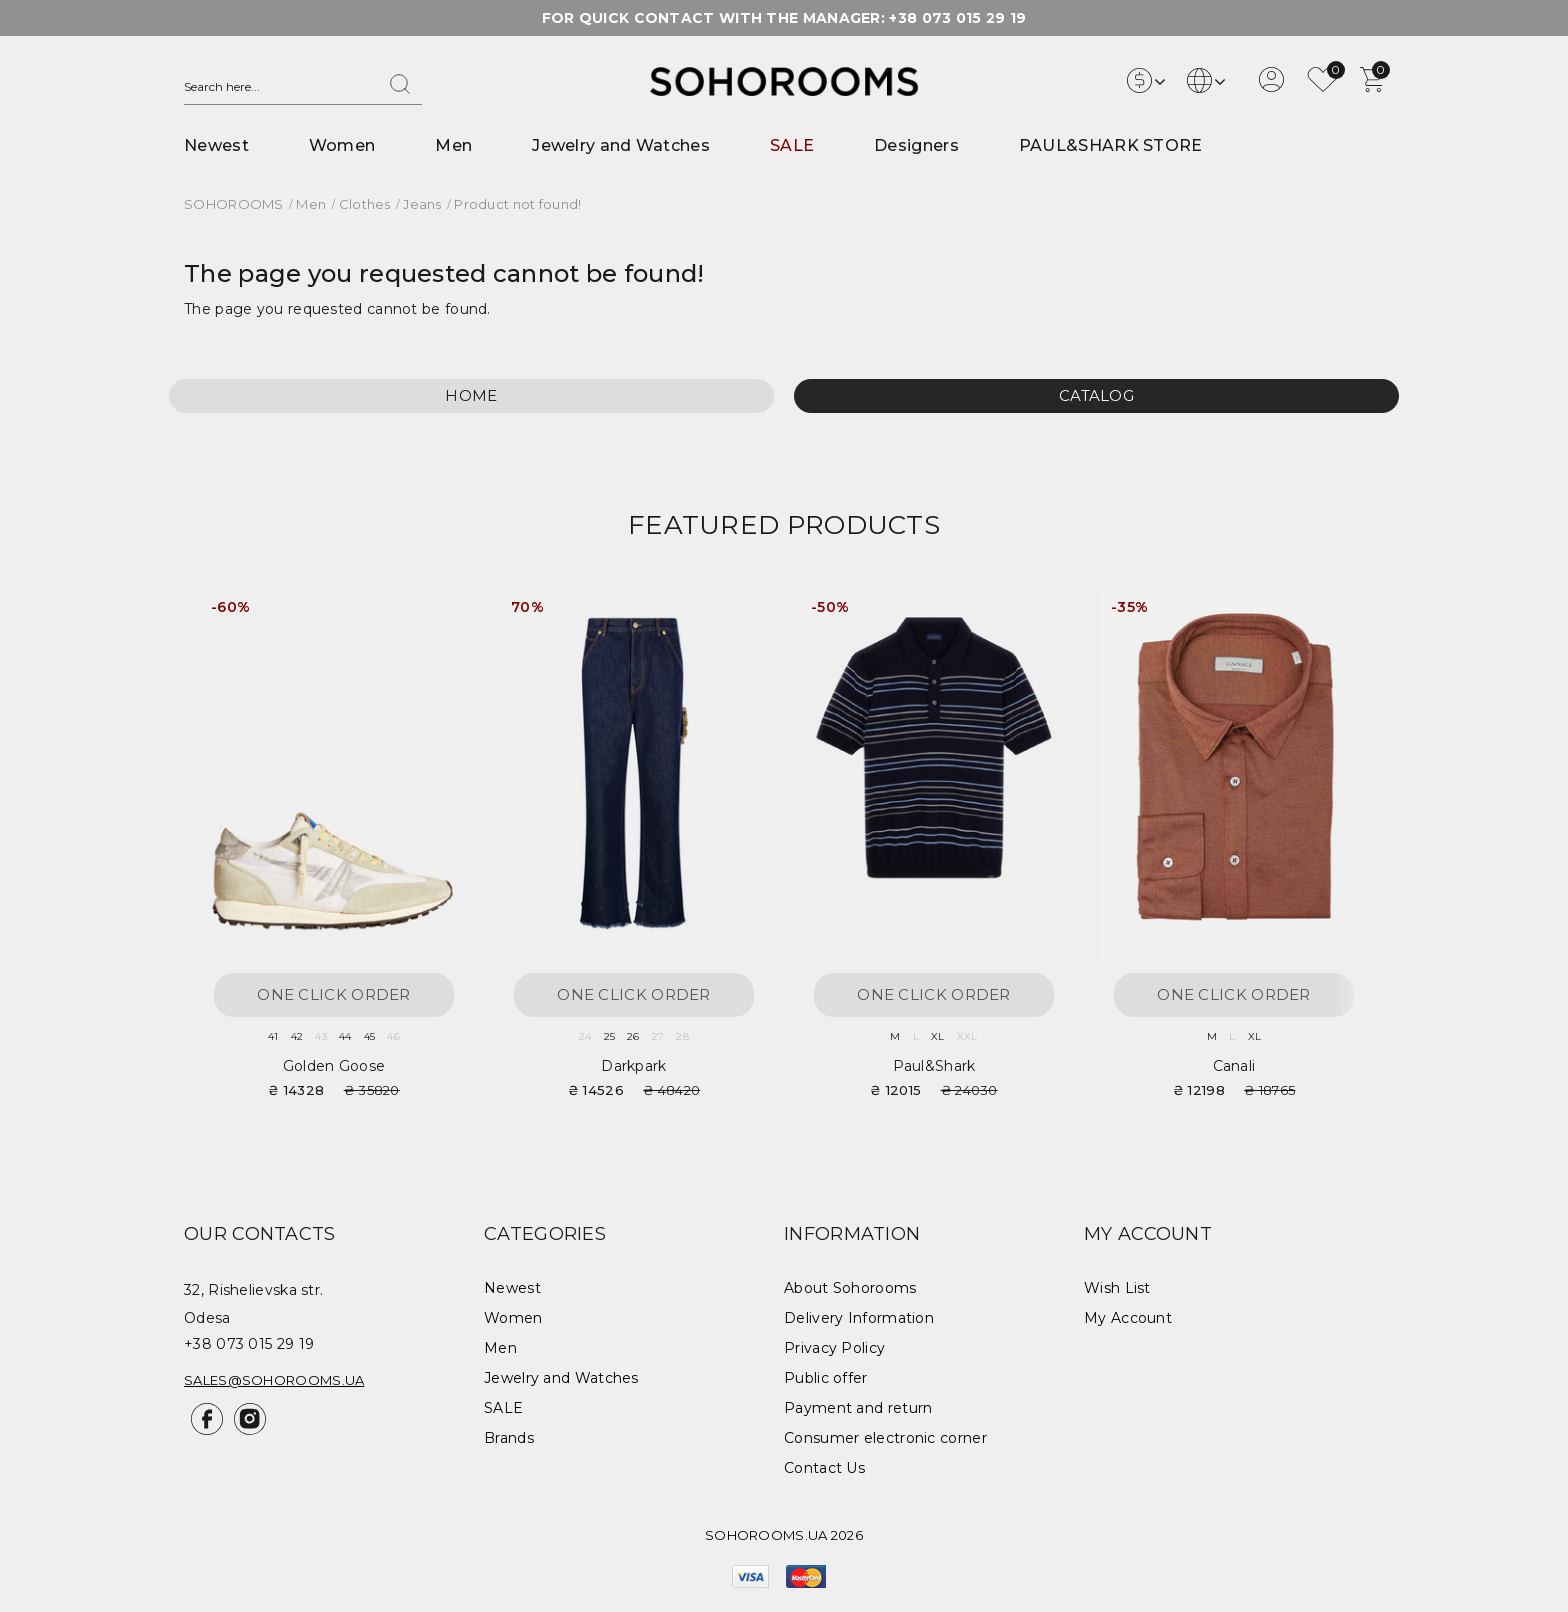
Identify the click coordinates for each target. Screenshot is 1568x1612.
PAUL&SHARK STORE (1111, 145)
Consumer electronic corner (885, 1438)
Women (342, 145)
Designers (916, 145)
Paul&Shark (934, 1066)
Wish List (1117, 1288)
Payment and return (858, 1408)
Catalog (1096, 395)
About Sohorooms (850, 1288)
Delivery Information (859, 1318)
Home (471, 395)
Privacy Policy (834, 1348)
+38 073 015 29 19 (957, 18)
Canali (1234, 1066)
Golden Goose (334, 1066)
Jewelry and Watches (621, 145)
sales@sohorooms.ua (274, 1380)
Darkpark (633, 1066)
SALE (792, 145)
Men (453, 145)
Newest (216, 145)
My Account (1128, 1318)
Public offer (826, 1378)
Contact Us (824, 1468)
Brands (509, 1438)
